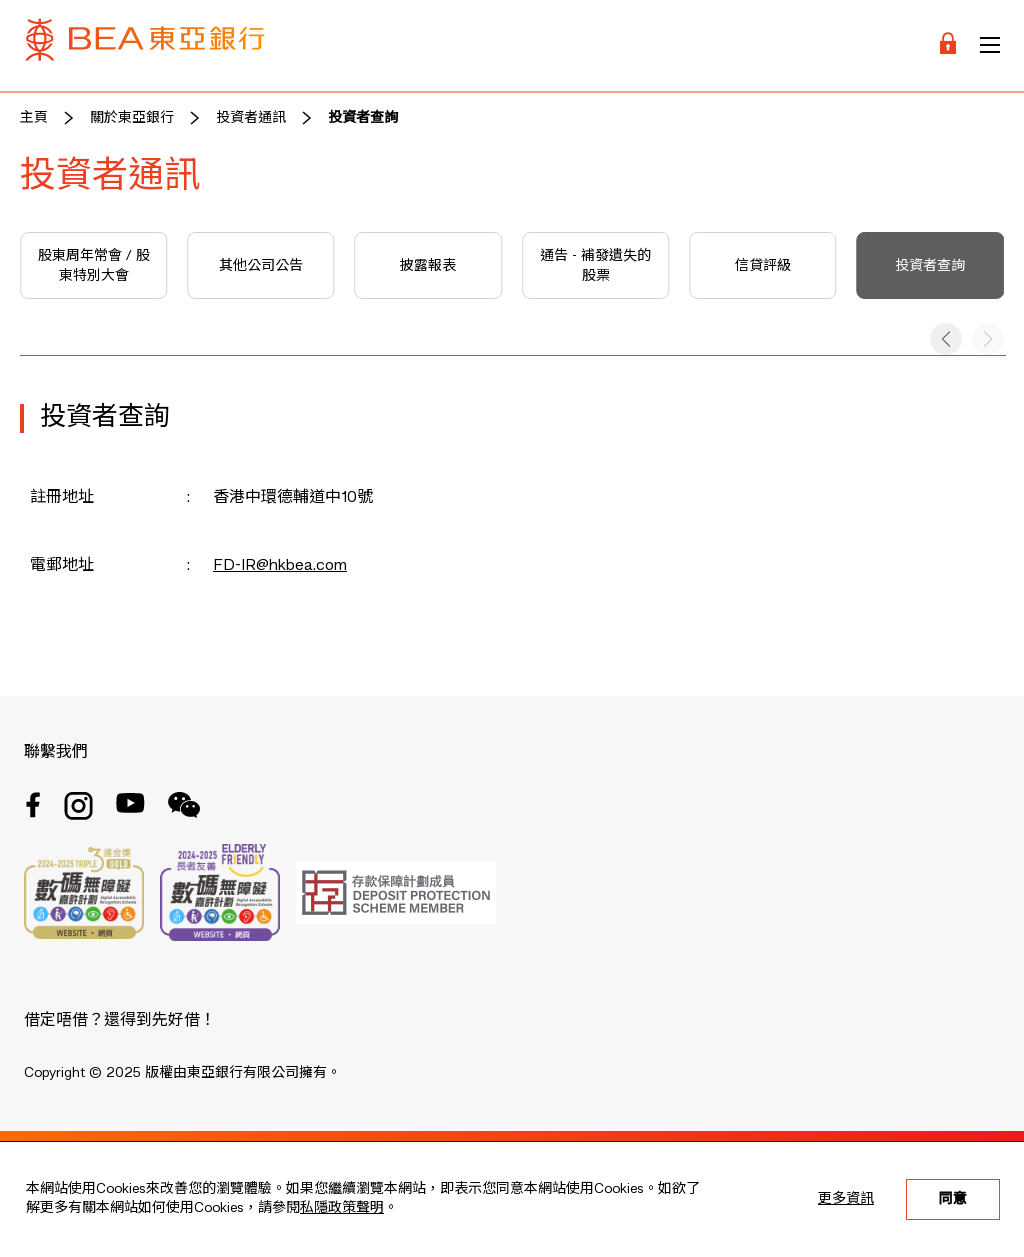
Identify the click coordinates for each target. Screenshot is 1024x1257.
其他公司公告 (261, 266)
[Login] (948, 45)
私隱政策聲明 (342, 1208)
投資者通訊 (251, 118)
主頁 (34, 118)
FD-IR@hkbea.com (280, 566)
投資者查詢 (363, 118)
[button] (946, 339)
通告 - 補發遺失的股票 (595, 266)
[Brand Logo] (145, 45)
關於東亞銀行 (132, 118)
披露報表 (428, 266)
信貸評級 (763, 266)
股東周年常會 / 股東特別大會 (94, 266)
